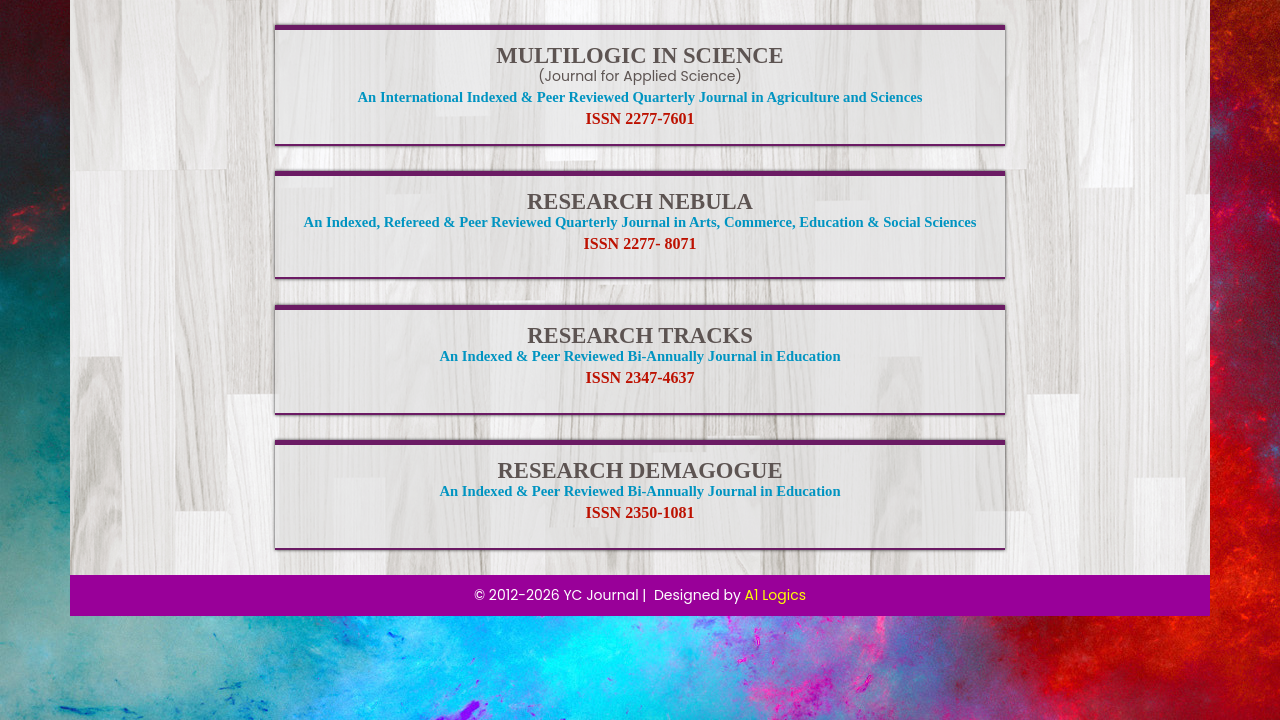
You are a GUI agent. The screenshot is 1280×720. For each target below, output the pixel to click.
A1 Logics (775, 595)
